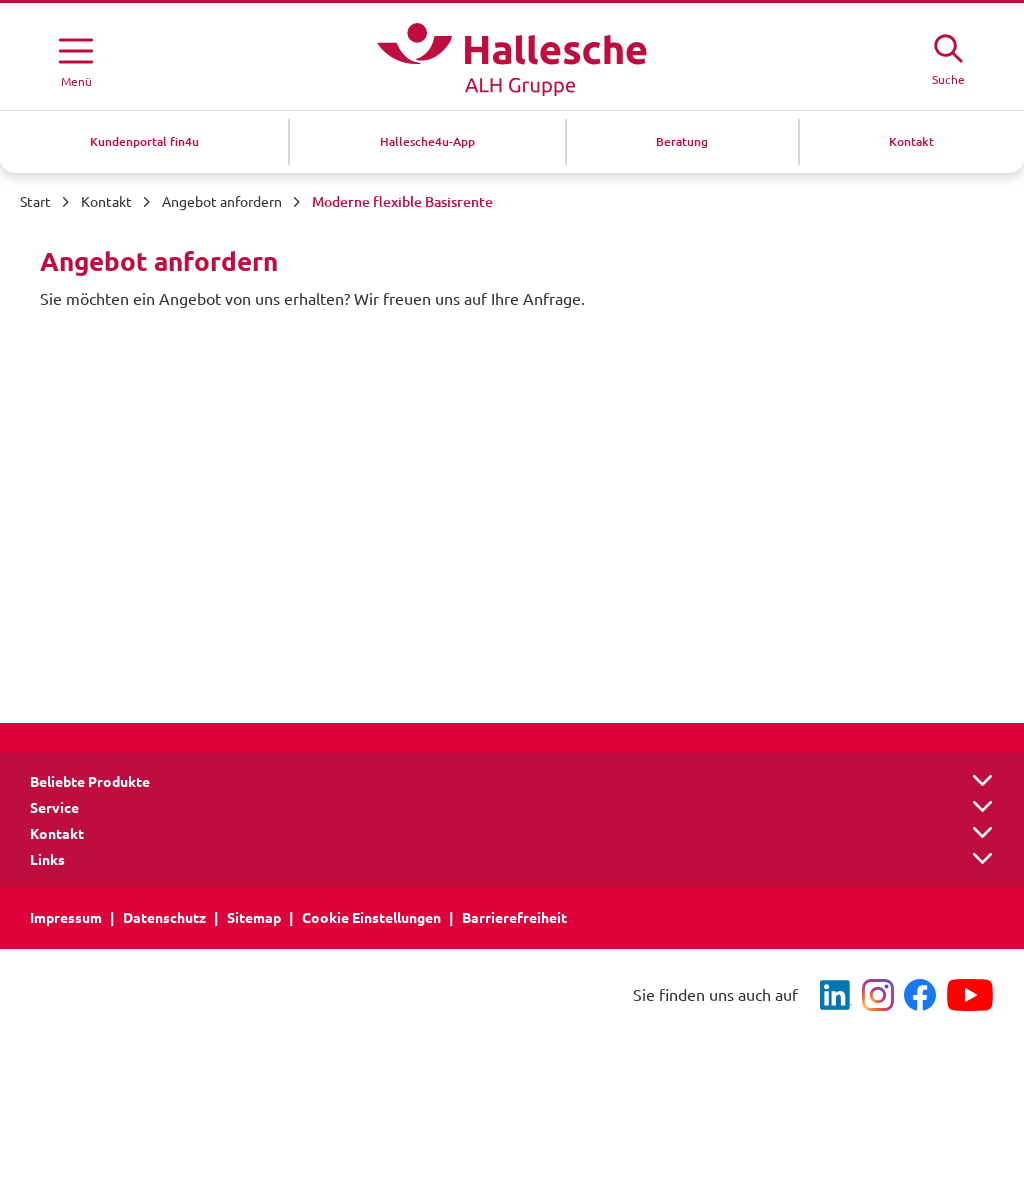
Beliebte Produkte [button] (90, 782)
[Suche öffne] (948, 57)
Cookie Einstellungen (371, 918)
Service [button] (54, 808)
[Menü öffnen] (76, 59)
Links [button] (47, 860)
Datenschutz (164, 918)
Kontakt (106, 202)
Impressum (66, 918)
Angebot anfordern (222, 202)
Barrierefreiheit (514, 918)
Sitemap (254, 918)
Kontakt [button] (57, 834)
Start (35, 202)
